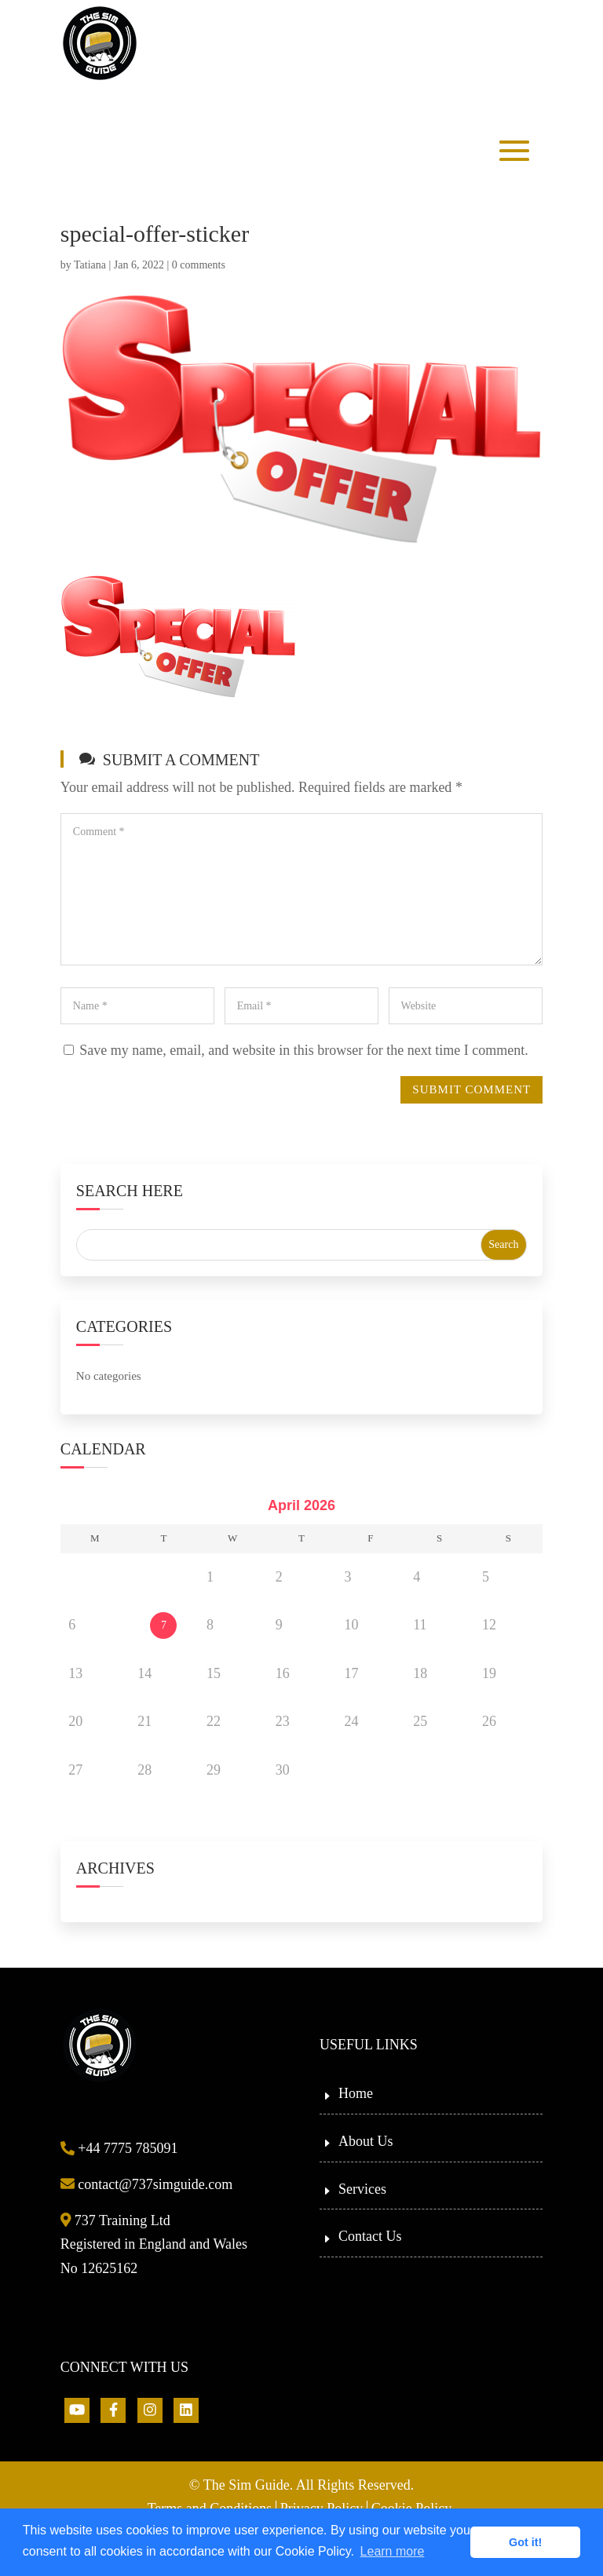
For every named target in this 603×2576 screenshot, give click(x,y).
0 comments (198, 265)
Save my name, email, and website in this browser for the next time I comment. (303, 1050)
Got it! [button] (525, 2542)
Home (355, 2093)
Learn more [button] (392, 2551)
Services (362, 2189)
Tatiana (90, 265)
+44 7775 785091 (119, 2148)
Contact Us (370, 2236)
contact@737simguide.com (146, 2184)
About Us (365, 2141)
